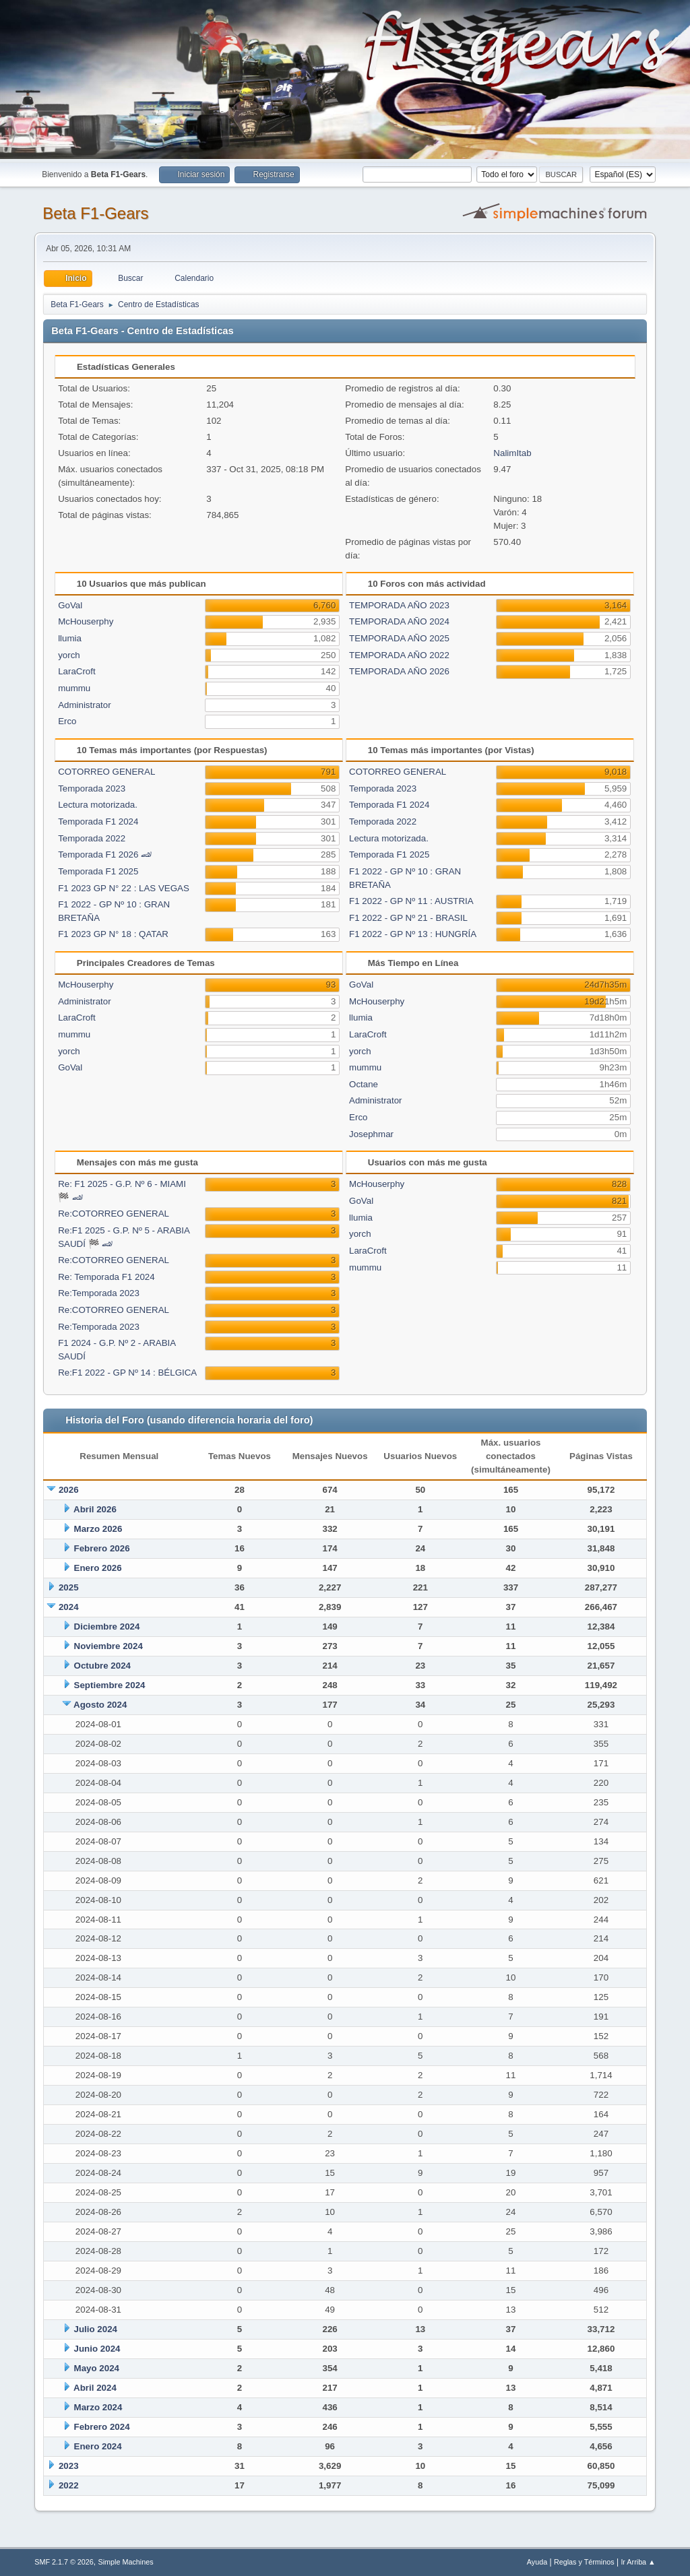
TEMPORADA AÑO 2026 (399, 671)
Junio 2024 (97, 2349)
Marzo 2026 (98, 1529)
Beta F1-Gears (95, 213)
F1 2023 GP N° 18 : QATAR (113, 934)
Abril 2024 (95, 2388)
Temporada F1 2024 (98, 821)
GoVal (70, 605)
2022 (69, 2485)
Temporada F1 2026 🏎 (105, 854)
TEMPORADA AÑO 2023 (399, 605)
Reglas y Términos (584, 2562)
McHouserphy (85, 621)
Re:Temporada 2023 (98, 1293)
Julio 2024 (95, 2329)
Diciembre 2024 (107, 1626)
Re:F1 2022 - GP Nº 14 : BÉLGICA (127, 1372)
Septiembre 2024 (110, 1685)
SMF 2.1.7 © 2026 (64, 2562)
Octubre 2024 (102, 1666)
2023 (69, 2466)
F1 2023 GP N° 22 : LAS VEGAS (123, 888)
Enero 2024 (98, 2446)
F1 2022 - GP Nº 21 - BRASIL (408, 918)
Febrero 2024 (102, 2427)
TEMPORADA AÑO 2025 (399, 638)
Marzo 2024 (98, 2407)
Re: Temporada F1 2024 (106, 1277)
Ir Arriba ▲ (638, 2562)
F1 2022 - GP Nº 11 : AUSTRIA (411, 901)
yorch (69, 655)
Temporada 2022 (91, 838)
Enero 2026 (98, 1568)
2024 (69, 1607)
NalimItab (512, 453)
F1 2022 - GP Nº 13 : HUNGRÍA (412, 934)
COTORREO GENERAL (106, 772)
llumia (70, 638)
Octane (363, 1084)
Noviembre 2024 (108, 1646)
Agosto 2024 (100, 1705)
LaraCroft (77, 671)
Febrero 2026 (102, 1548)
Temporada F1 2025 (98, 871)
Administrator (84, 705)
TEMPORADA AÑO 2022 (399, 655)
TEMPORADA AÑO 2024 (399, 621)
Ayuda (537, 2562)
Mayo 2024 (96, 2368)
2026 (69, 1490)
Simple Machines (126, 2562)
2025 (69, 1587)
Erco (67, 721)
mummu (74, 688)
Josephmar (371, 1134)
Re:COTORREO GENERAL (113, 1214)
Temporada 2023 (91, 788)
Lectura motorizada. (97, 805)
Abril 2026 (95, 1509)
